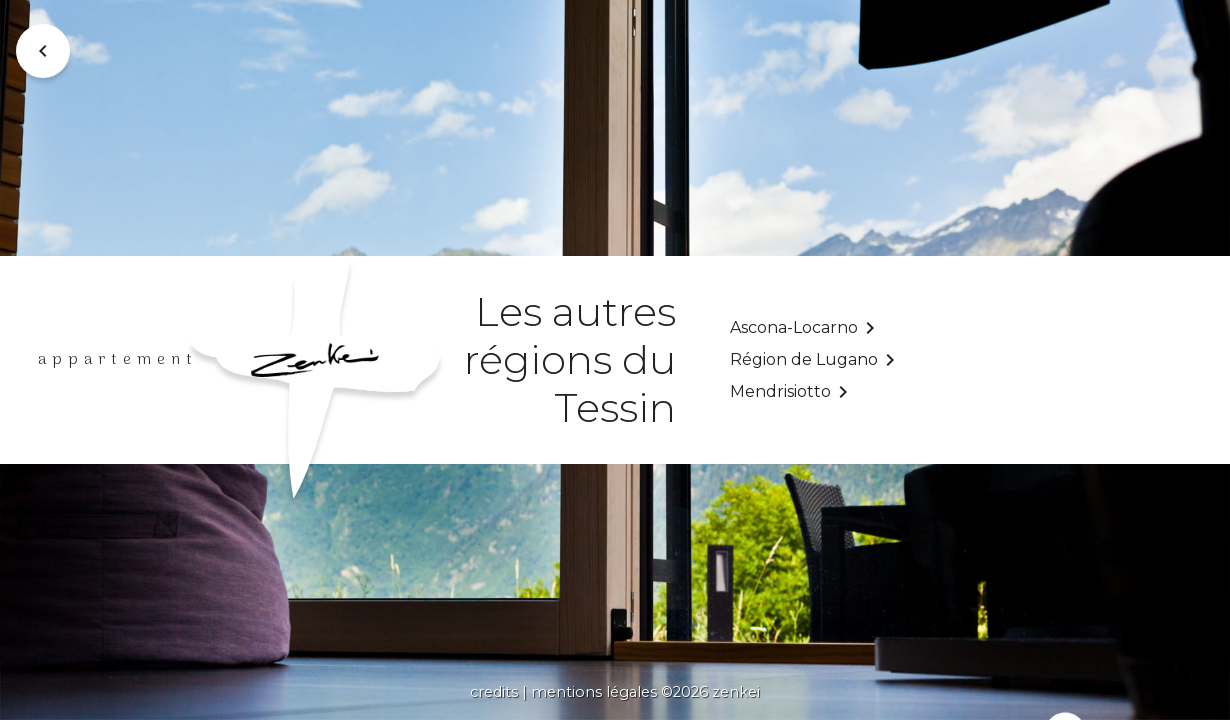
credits (494, 692)
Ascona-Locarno (794, 327)
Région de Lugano (804, 359)
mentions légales (594, 692)
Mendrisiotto (780, 391)
